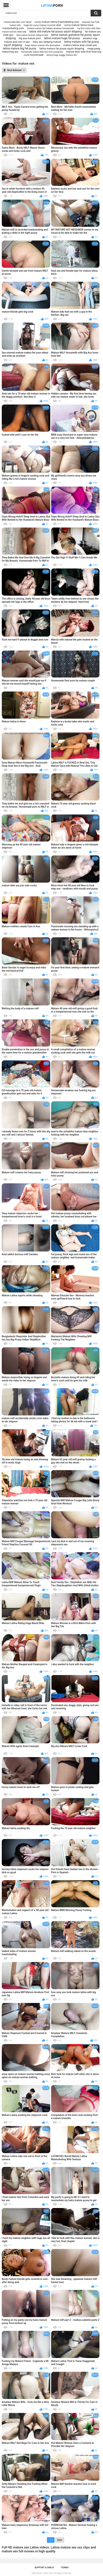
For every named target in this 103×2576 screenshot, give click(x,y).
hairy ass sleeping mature (47, 41)
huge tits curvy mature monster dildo (42, 25)
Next (59, 2540)
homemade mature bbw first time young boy (42, 52)
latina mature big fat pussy (19, 48)
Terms (64, 2567)
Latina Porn (47, 2573)
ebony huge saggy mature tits (62, 55)
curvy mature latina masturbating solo (57, 21)
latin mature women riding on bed (32, 35)
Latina (52, 5)
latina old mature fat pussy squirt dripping (55, 31)
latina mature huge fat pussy (62, 38)
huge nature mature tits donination (42, 45)
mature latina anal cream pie (80, 45)
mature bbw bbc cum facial (18, 22)
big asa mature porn (30, 38)
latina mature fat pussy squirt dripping (61, 48)
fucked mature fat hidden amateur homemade (50, 28)
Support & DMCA (44, 2567)
